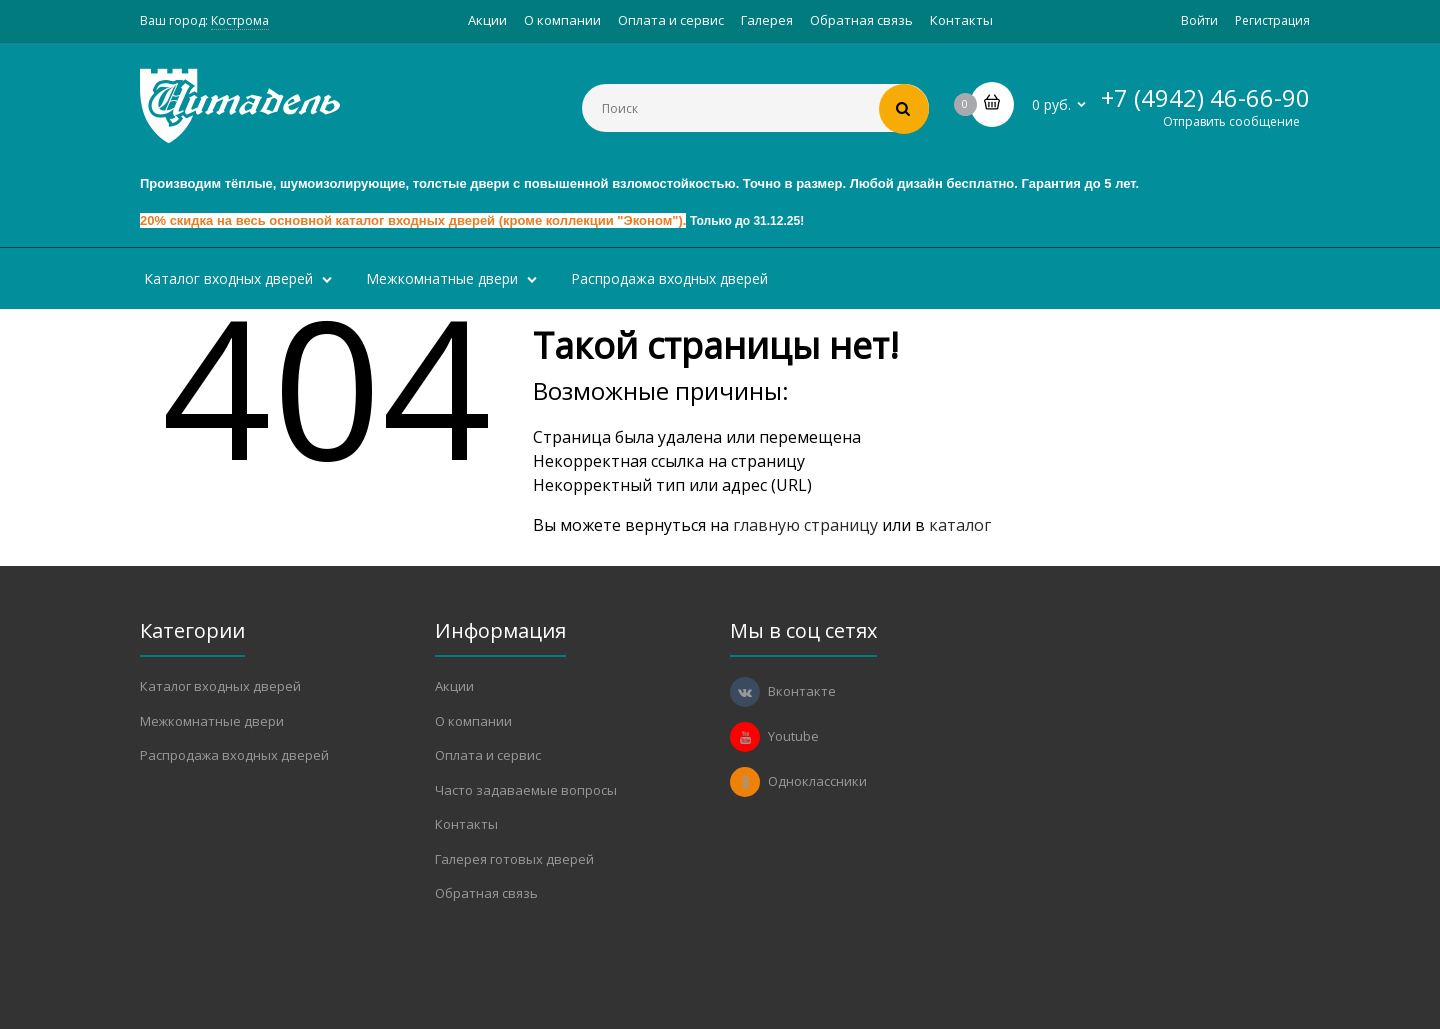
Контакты (961, 20)
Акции (487, 20)
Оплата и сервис (671, 20)
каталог (960, 525)
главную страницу (805, 525)
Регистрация (1272, 20)
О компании (562, 20)
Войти (1199, 20)
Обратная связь (861, 20)
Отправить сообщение (1231, 121)
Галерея (767, 20)
